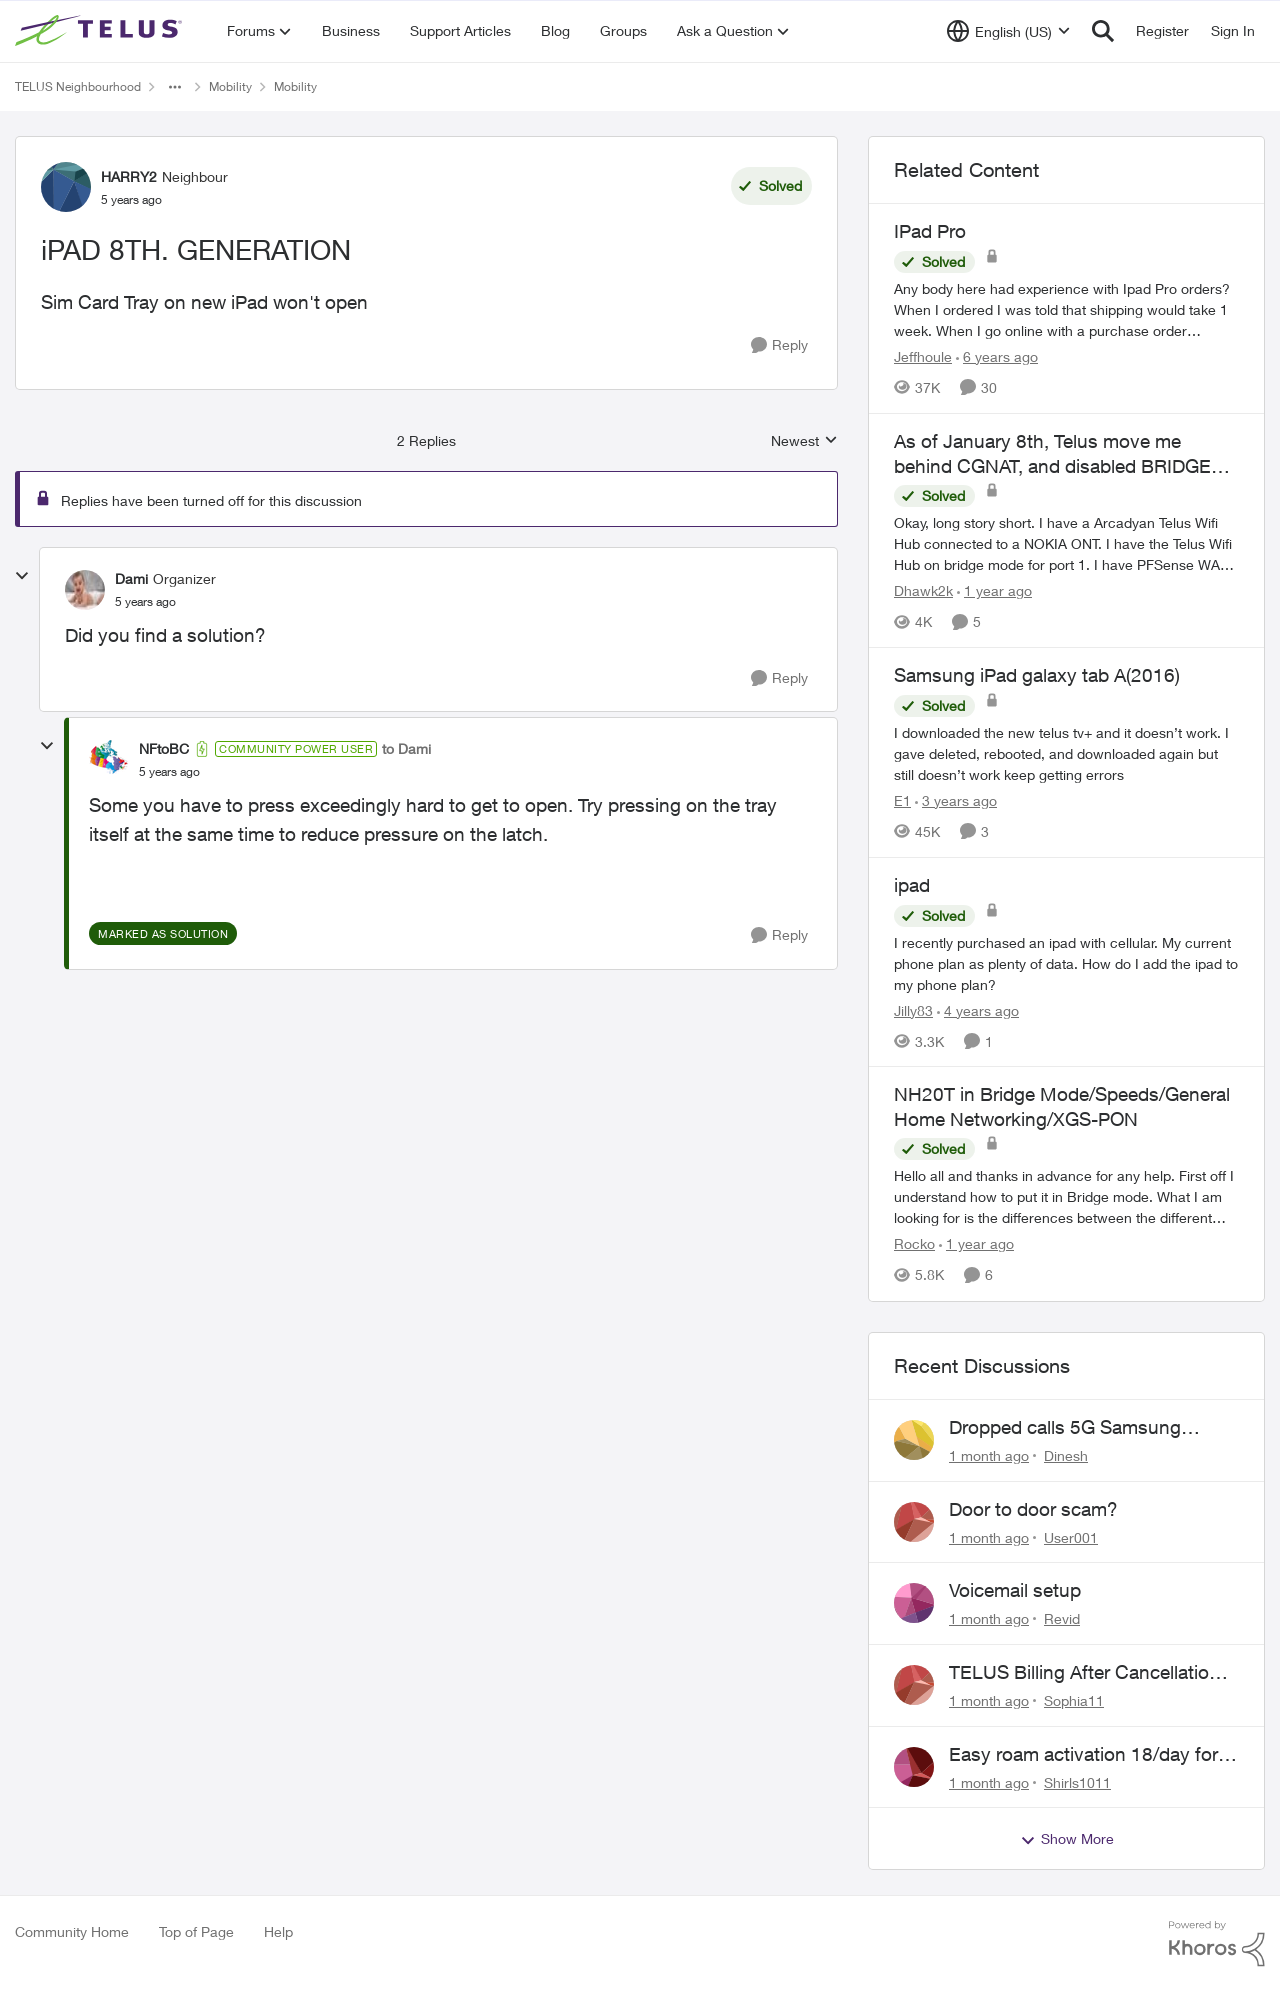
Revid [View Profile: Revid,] (1062, 1618)
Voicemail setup (1015, 1590)
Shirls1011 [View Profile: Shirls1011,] (1077, 1781)
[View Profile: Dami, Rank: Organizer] (85, 590)
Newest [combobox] (804, 441)
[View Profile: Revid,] (914, 1603)
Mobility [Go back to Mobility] (230, 86)
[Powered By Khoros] (1217, 1944)
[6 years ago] (997, 356)
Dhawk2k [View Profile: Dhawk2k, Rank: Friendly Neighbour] (923, 590)
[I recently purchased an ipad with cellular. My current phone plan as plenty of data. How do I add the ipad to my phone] (1066, 962)
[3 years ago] (956, 800)
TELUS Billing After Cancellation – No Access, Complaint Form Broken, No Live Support (1092, 1673)
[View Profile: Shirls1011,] (914, 1767)
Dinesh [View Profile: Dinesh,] (1066, 1455)
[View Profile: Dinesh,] (914, 1440)
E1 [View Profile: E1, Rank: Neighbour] (902, 800)
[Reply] (779, 345)
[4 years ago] (978, 1009)
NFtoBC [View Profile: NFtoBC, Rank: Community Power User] (164, 748)
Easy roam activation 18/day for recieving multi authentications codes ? (1083, 1755)
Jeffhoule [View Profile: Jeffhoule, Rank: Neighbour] (923, 356)
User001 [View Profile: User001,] (1071, 1536)
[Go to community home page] (101, 31)
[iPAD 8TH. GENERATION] (145, 602)
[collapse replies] (22, 576)
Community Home (72, 1931)
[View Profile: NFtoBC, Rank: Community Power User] (109, 760)
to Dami (406, 748)
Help (278, 1931)
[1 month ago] (989, 1455)
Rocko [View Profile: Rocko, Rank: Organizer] (914, 1244)
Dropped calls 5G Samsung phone (1065, 1428)
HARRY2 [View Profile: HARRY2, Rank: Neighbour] (129, 176)
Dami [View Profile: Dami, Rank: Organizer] (131, 578)
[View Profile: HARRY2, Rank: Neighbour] (66, 187)
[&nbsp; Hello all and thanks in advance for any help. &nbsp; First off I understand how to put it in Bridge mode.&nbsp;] (1066, 1197)
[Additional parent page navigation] (175, 87)
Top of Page (196, 1931)
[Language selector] (1008, 31)
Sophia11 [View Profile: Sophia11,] (1074, 1700)
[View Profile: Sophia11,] (914, 1685)
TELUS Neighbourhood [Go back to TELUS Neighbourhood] (78, 86)
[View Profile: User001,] (914, 1522)
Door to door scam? (1033, 1509)
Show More (1067, 1839)
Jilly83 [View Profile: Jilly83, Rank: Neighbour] (913, 1009)
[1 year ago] (994, 590)
